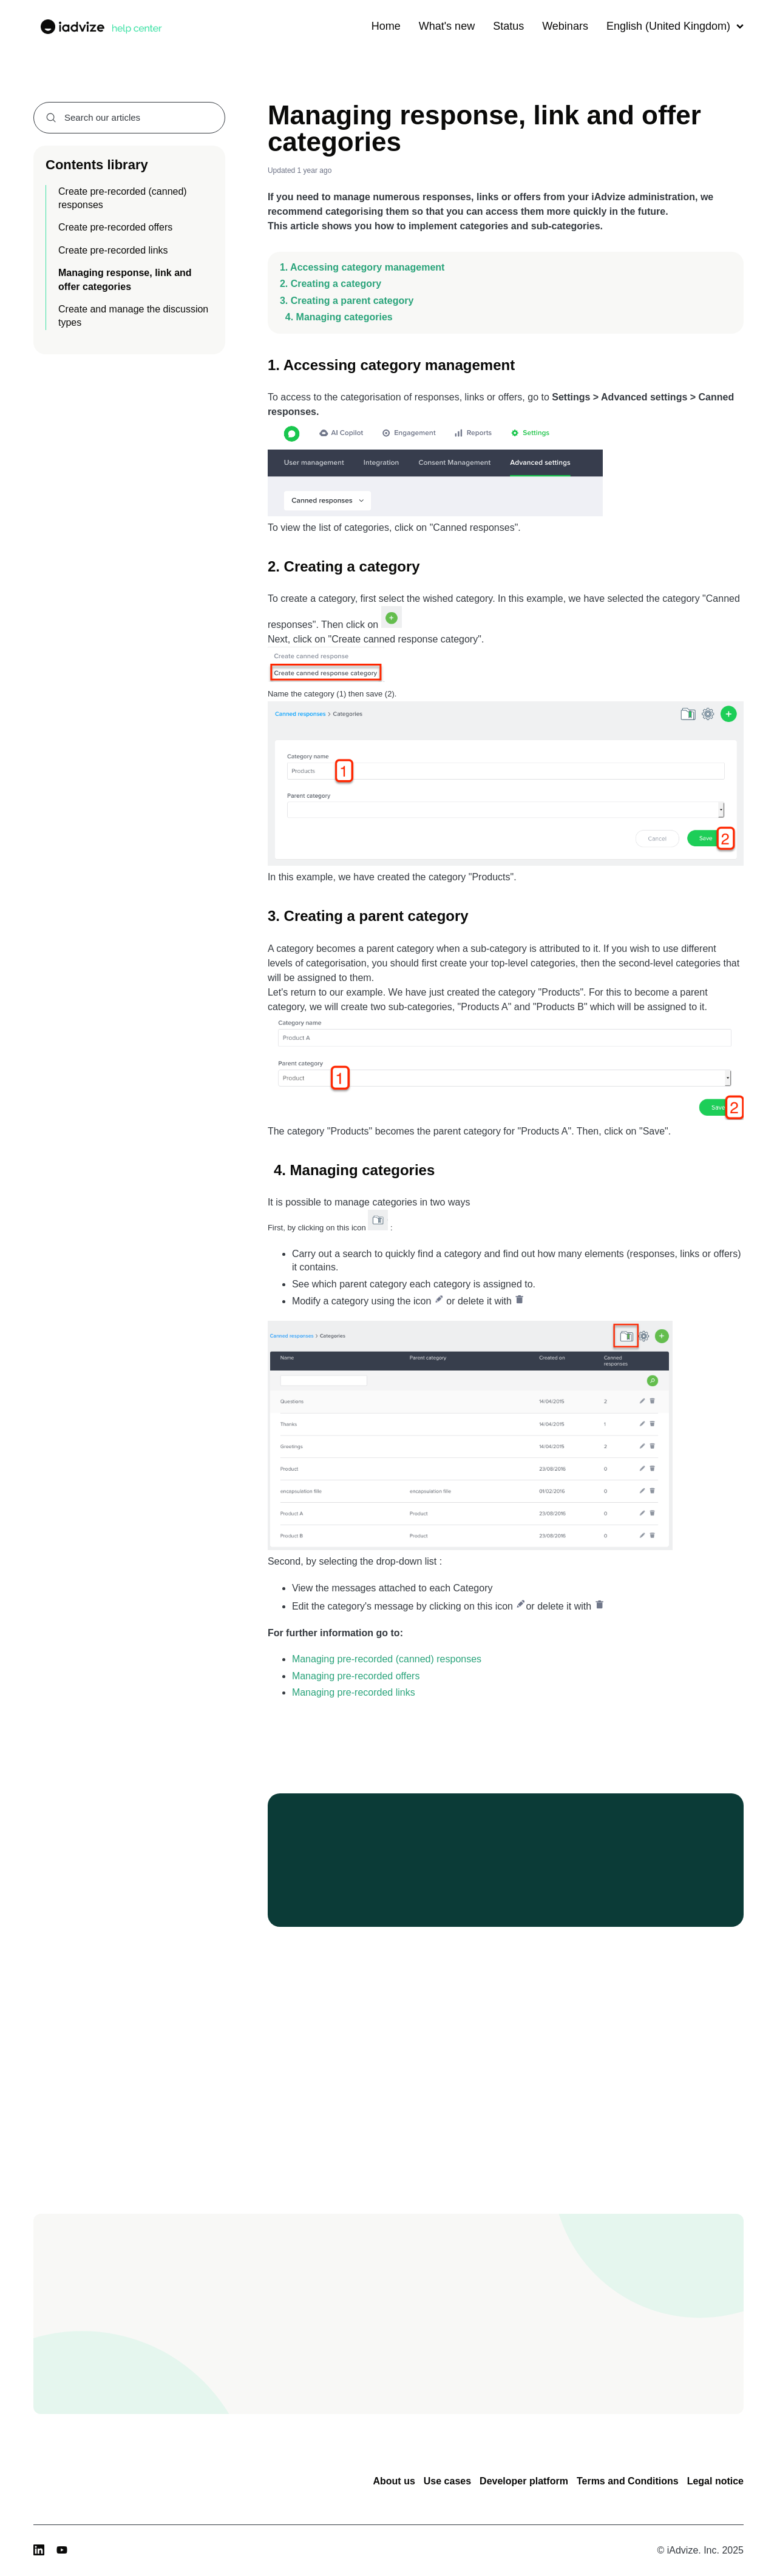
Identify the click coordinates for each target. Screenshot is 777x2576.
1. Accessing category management (362, 267)
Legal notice (715, 2481)
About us (394, 2481)
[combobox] (129, 117)
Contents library (97, 164)
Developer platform (524, 2481)
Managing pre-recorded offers (356, 1676)
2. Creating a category (330, 283)
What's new (447, 26)
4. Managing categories (336, 317)
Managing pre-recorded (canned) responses (386, 1659)
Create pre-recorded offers (115, 227)
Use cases (447, 2481)
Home (386, 26)
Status (508, 26)
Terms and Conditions (628, 2481)
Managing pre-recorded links (353, 1692)
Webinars (565, 26)
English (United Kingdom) (675, 26)
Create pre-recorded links (113, 250)
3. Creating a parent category (347, 300)
